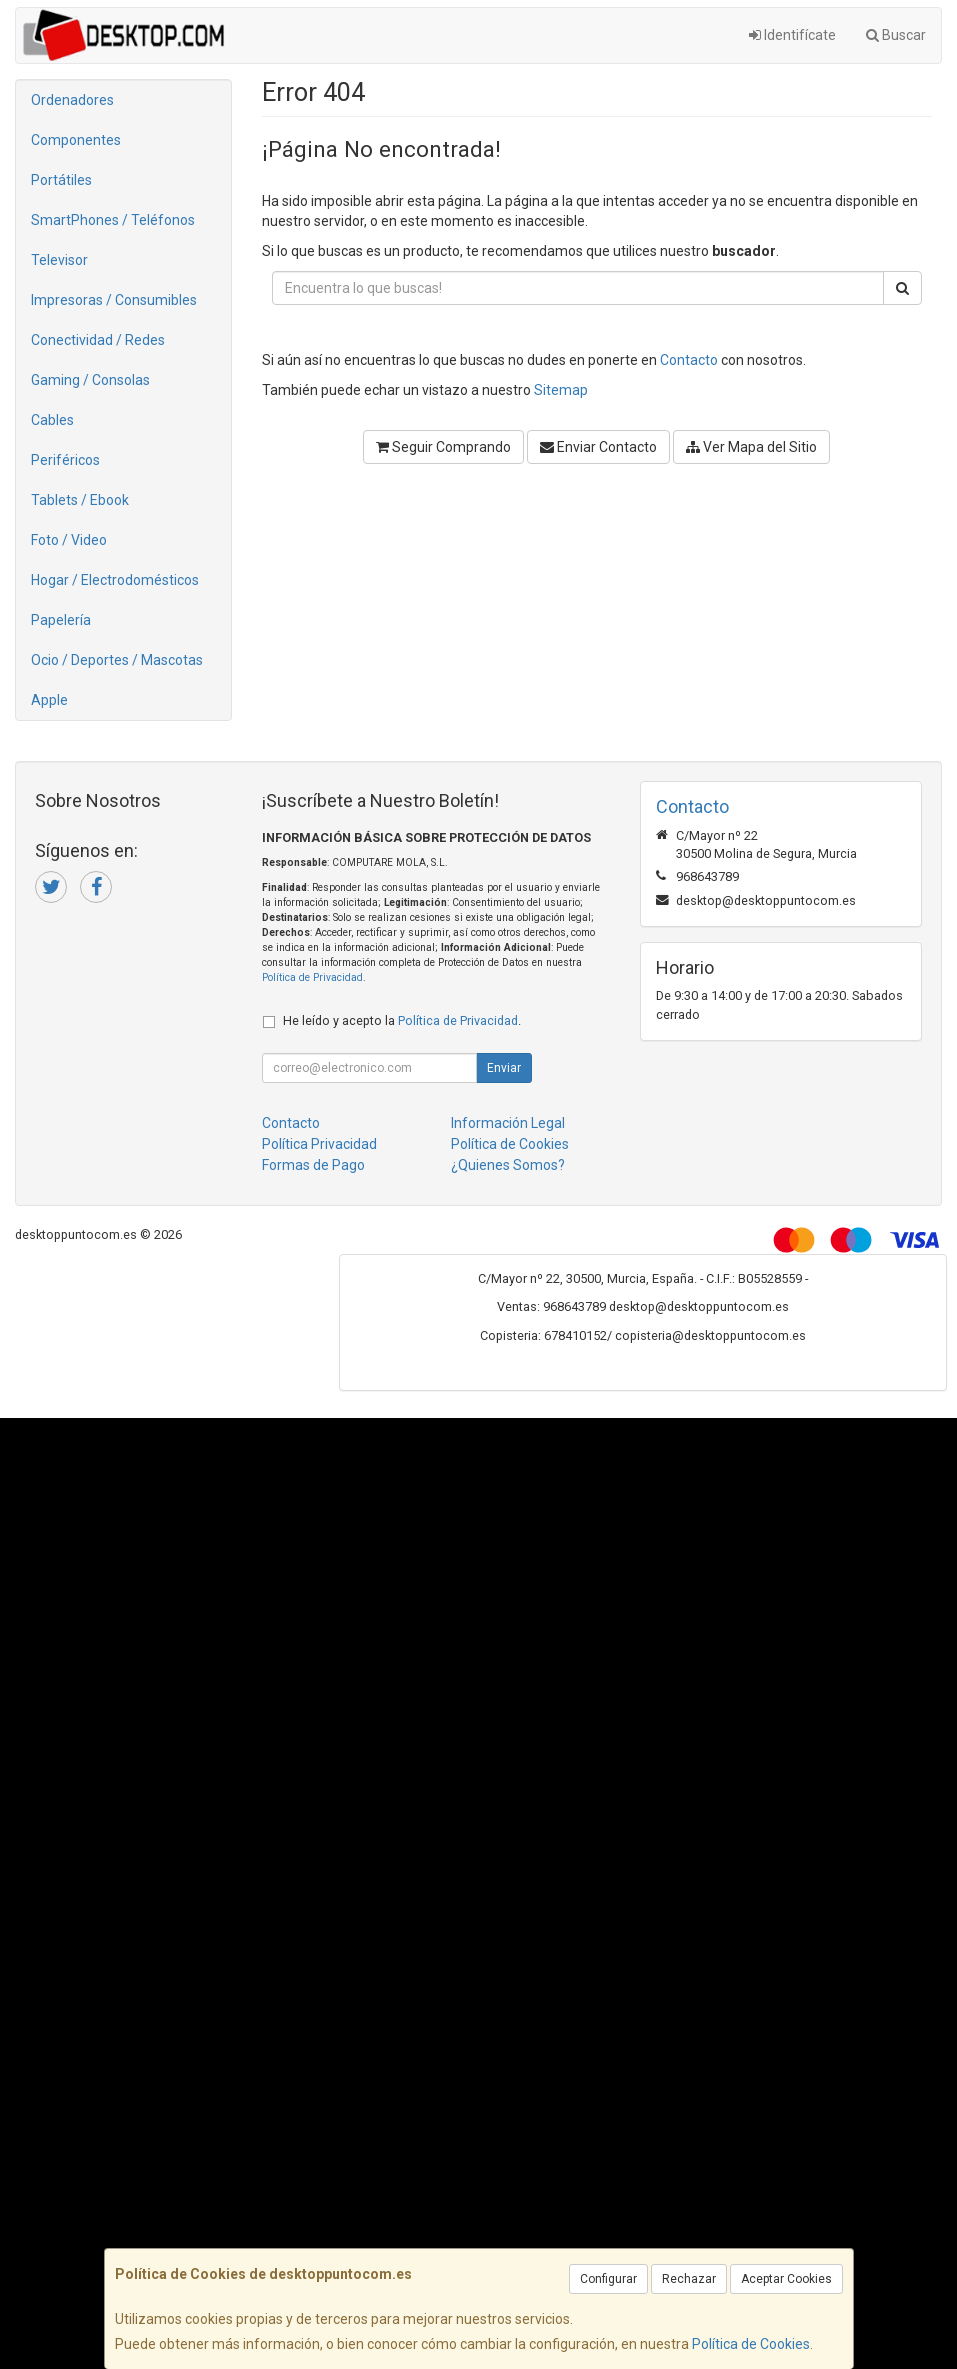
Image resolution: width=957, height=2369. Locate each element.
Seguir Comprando (443, 447)
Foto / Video (69, 540)
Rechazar (689, 2279)
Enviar (504, 1068)
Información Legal (508, 1123)
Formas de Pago (313, 1165)
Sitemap (561, 390)
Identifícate (792, 35)
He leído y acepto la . (402, 1020)
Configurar (608, 2279)
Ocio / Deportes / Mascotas (117, 660)
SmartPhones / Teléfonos (113, 220)
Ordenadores (72, 100)
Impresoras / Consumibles (114, 300)
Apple (49, 700)
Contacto (689, 360)
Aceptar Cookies (786, 2279)
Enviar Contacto (598, 447)
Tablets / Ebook (80, 500)
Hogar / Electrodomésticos (115, 580)
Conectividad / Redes (98, 340)
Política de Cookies (751, 2344)
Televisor (59, 260)
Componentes (76, 140)
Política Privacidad (319, 1144)
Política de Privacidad (312, 977)
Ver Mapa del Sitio (751, 447)
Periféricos (65, 460)
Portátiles (61, 180)
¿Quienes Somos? (508, 1165)
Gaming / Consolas (90, 380)
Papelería (61, 620)
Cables (52, 420)
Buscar (896, 35)
